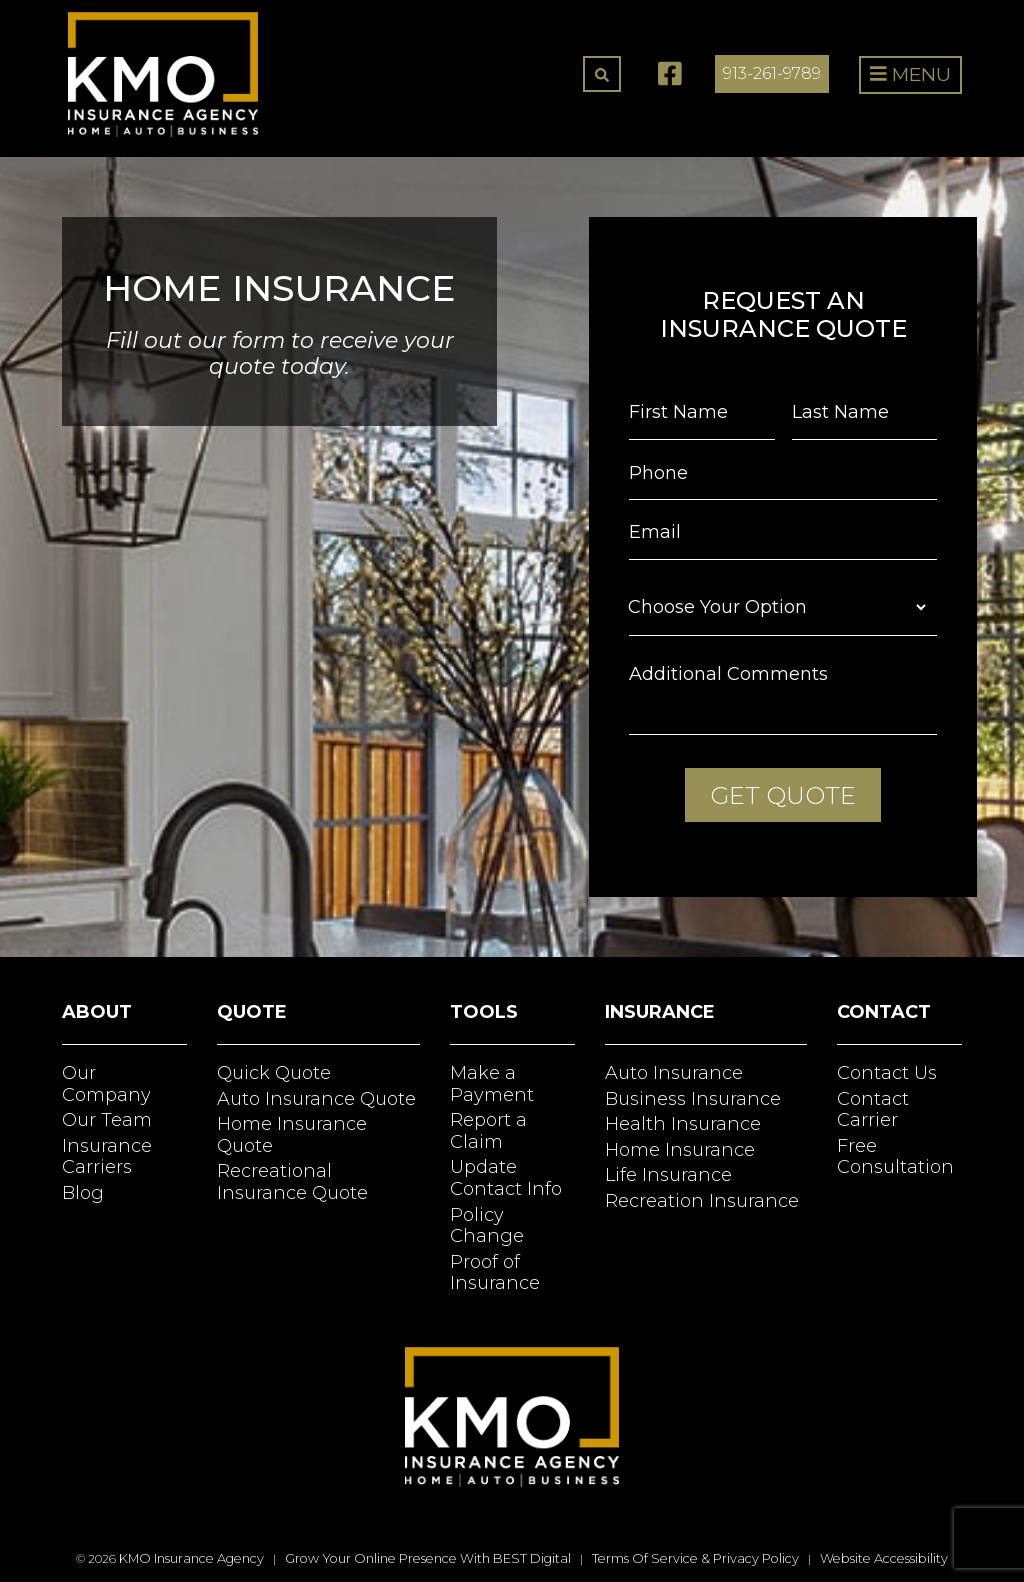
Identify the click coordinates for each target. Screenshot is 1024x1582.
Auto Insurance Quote (316, 1099)
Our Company (106, 1084)
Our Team (107, 1120)
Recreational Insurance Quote (292, 1182)
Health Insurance (683, 1124)
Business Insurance (693, 1099)
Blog (83, 1193)
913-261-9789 (772, 73)
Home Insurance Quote (292, 1135)
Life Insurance (668, 1175)
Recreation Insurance (702, 1201)
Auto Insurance (674, 1073)
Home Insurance (680, 1150)
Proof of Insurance (495, 1273)
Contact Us (887, 1073)
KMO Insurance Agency (191, 1558)
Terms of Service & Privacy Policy (695, 1558)
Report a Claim (488, 1131)
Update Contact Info (506, 1178)
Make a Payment (492, 1084)
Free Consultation (895, 1157)
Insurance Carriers (107, 1157)
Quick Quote (274, 1073)
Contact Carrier (873, 1110)
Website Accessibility (884, 1558)
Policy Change (487, 1226)
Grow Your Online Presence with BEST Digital (428, 1558)
